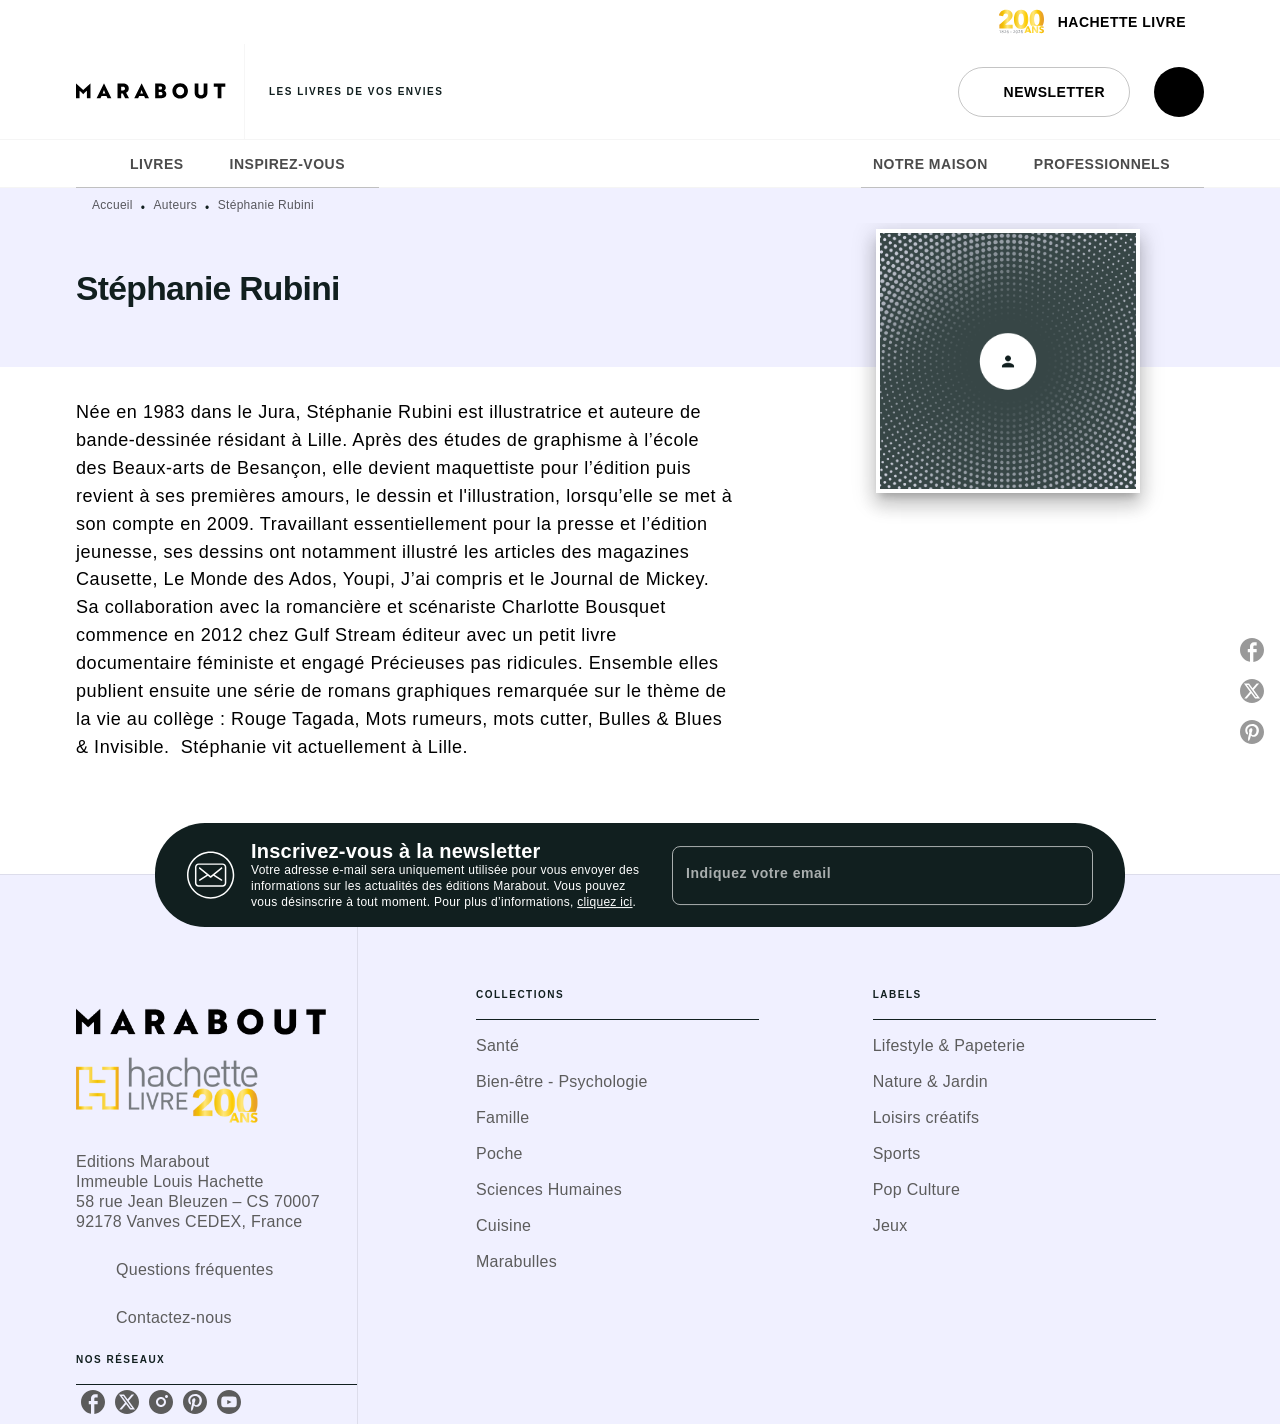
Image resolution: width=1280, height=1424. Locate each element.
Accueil (112, 205)
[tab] (97, 164)
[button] (1044, 92)
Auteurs (175, 205)
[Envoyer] (1069, 875)
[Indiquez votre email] (857, 875)
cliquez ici (604, 902)
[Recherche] (1179, 92)
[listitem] (93, 1402)
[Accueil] (160, 91)
